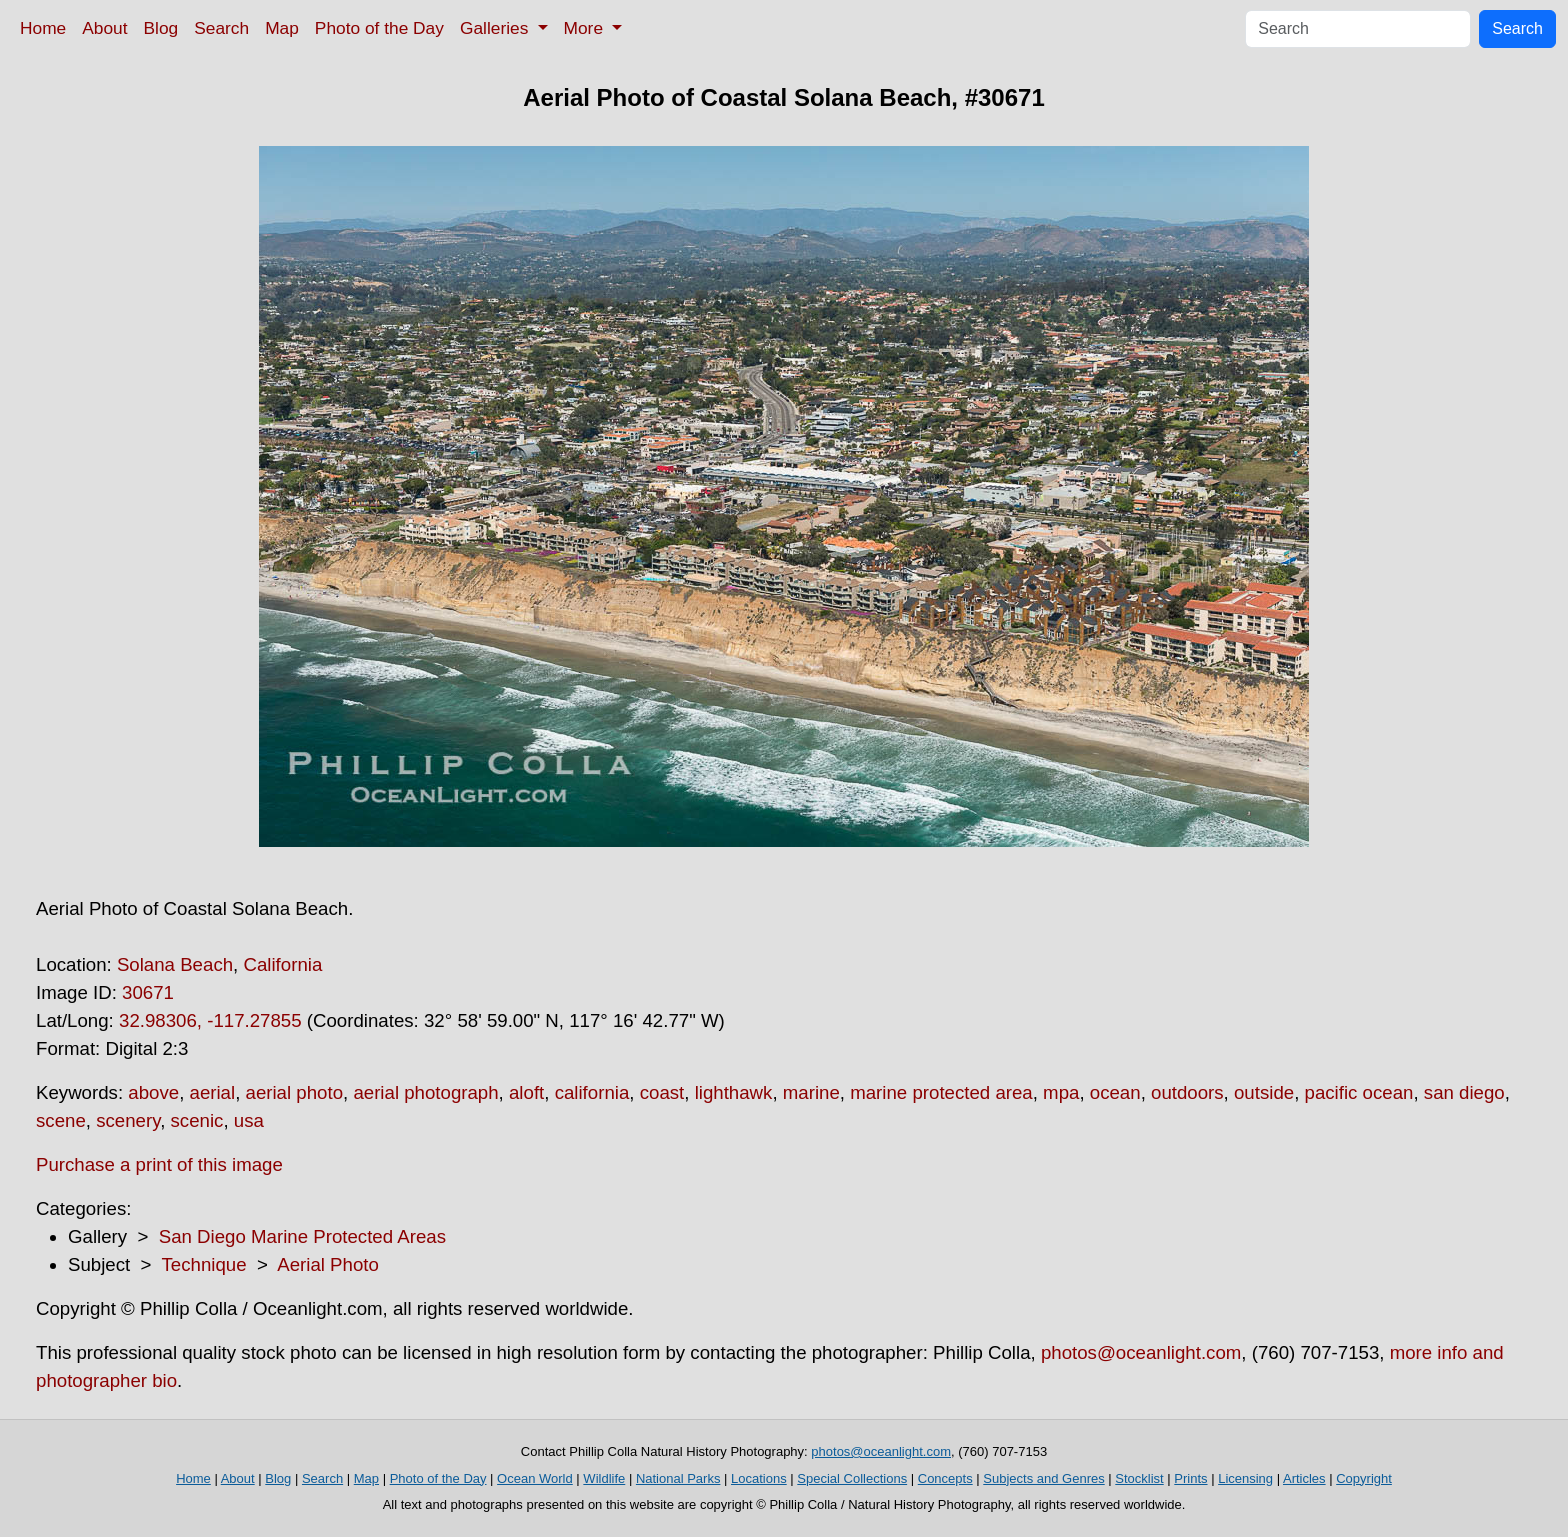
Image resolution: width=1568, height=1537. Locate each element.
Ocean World (535, 1478)
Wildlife (604, 1478)
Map (282, 28)
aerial (213, 1092)
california (592, 1092)
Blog (161, 28)
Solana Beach (175, 964)
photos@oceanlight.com (1141, 1352)
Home (43, 28)
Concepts (945, 1478)
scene (61, 1120)
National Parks (678, 1478)
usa (249, 1120)
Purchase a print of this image (159, 1164)
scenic (197, 1120)
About (104, 28)
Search (221, 28)
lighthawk (734, 1092)
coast (662, 1092)
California (282, 964)
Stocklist (1139, 1478)
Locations (759, 1478)
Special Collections (852, 1478)
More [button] (586, 28)
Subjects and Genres (1043, 1478)
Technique (204, 1264)
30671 (148, 992)
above (153, 1092)
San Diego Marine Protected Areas (302, 1236)
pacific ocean (1359, 1092)
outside (1264, 1092)
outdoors (1187, 1092)
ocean (1115, 1092)
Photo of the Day (379, 28)
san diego (1464, 1092)
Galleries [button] (496, 28)
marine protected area (941, 1092)
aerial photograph (425, 1092)
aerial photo (295, 1092)
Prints (1190, 1478)
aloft (526, 1092)
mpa (1061, 1092)
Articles (1304, 1478)
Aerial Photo (328, 1264)
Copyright (1364, 1478)
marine (811, 1092)
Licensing (1245, 1478)
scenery (128, 1120)
